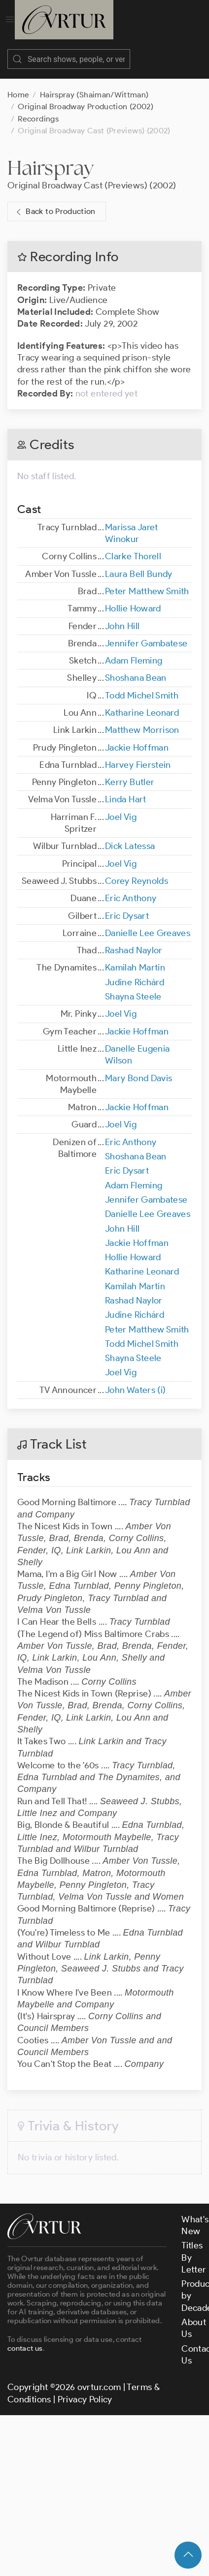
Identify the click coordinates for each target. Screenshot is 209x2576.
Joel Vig (121, 807)
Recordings (38, 109)
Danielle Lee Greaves (147, 923)
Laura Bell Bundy (139, 564)
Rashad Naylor (134, 940)
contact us (25, 2338)
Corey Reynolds (136, 871)
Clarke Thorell (133, 546)
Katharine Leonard (142, 702)
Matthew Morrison (142, 720)
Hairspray (50, 158)
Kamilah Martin (135, 957)
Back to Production (55, 202)
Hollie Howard (133, 598)
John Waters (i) (135, 1380)
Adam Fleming (133, 650)
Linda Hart (125, 789)
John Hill (122, 616)
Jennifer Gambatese (146, 633)
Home (18, 85)
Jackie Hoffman (137, 737)
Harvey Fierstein (138, 755)
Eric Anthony (130, 888)
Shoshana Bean (136, 668)
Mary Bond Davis (138, 1068)
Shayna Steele (133, 986)
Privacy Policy (85, 2389)
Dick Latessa (130, 836)
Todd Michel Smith (141, 685)
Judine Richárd (134, 972)
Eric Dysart (127, 906)
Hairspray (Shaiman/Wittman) (94, 85)
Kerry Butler (129, 772)
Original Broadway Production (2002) (85, 96)
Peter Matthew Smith (147, 581)
